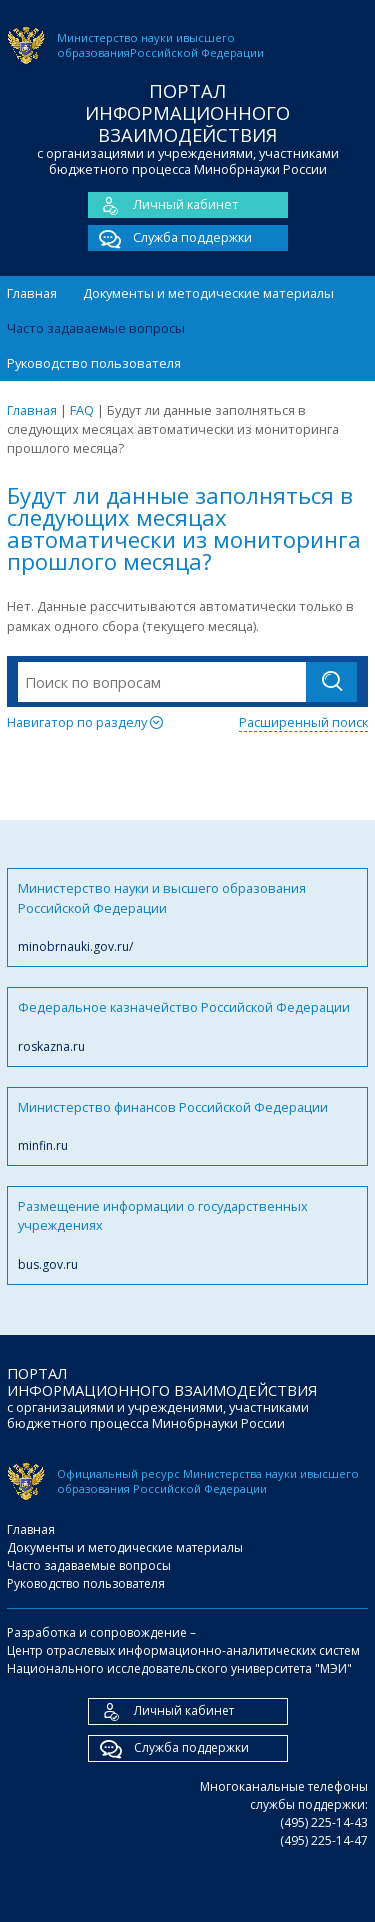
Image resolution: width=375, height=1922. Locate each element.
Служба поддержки (170, 238)
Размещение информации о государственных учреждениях (187, 1235)
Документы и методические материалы (208, 293)
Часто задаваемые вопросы (96, 328)
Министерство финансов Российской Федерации (187, 1126)
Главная (32, 293)
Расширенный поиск (303, 722)
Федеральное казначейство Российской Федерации (187, 1026)
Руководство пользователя (94, 363)
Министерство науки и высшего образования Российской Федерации (187, 917)
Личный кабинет (163, 205)
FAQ (82, 410)
